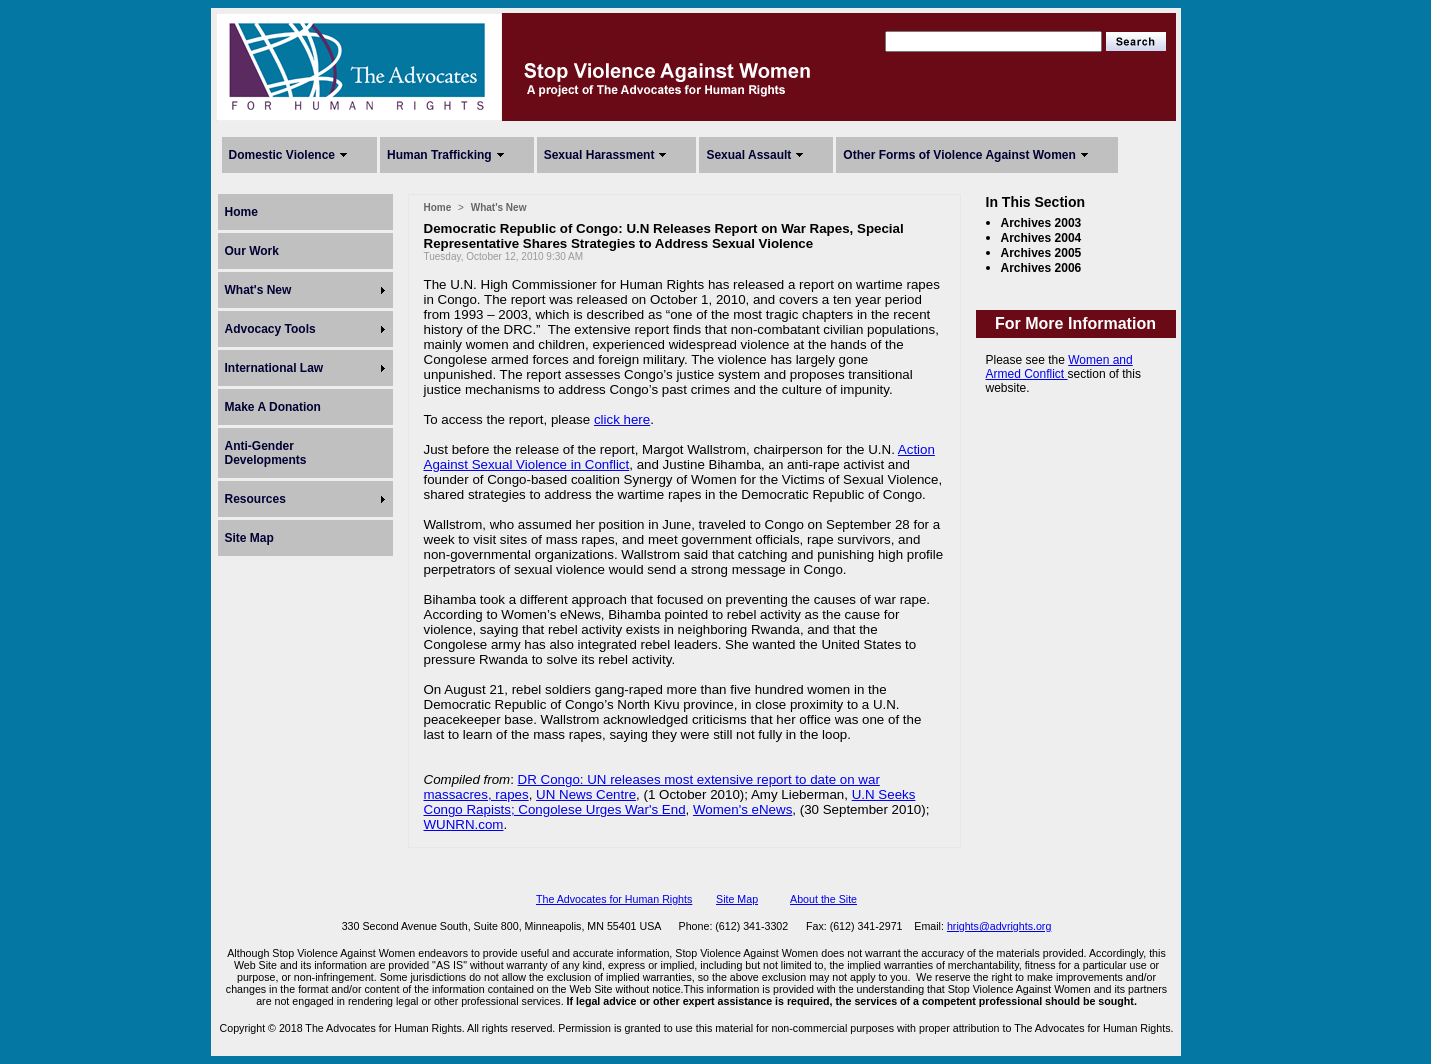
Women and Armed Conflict (1059, 367)
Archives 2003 (1041, 223)
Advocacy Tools (270, 329)
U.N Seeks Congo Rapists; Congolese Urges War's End (670, 802)
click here (622, 419)
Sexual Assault (748, 155)
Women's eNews (742, 809)
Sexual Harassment (599, 155)
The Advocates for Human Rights (614, 899)
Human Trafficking (439, 155)
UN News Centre (586, 794)
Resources (255, 499)
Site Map (249, 538)
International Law (274, 368)
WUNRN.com (464, 824)
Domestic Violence (282, 155)
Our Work (252, 251)
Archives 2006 (1041, 268)
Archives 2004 (1041, 238)
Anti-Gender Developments (266, 453)
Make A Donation (273, 407)
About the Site (823, 899)
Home (241, 212)
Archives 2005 (1041, 253)
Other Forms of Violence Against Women (959, 155)
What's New (258, 290)
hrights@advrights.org (999, 926)
